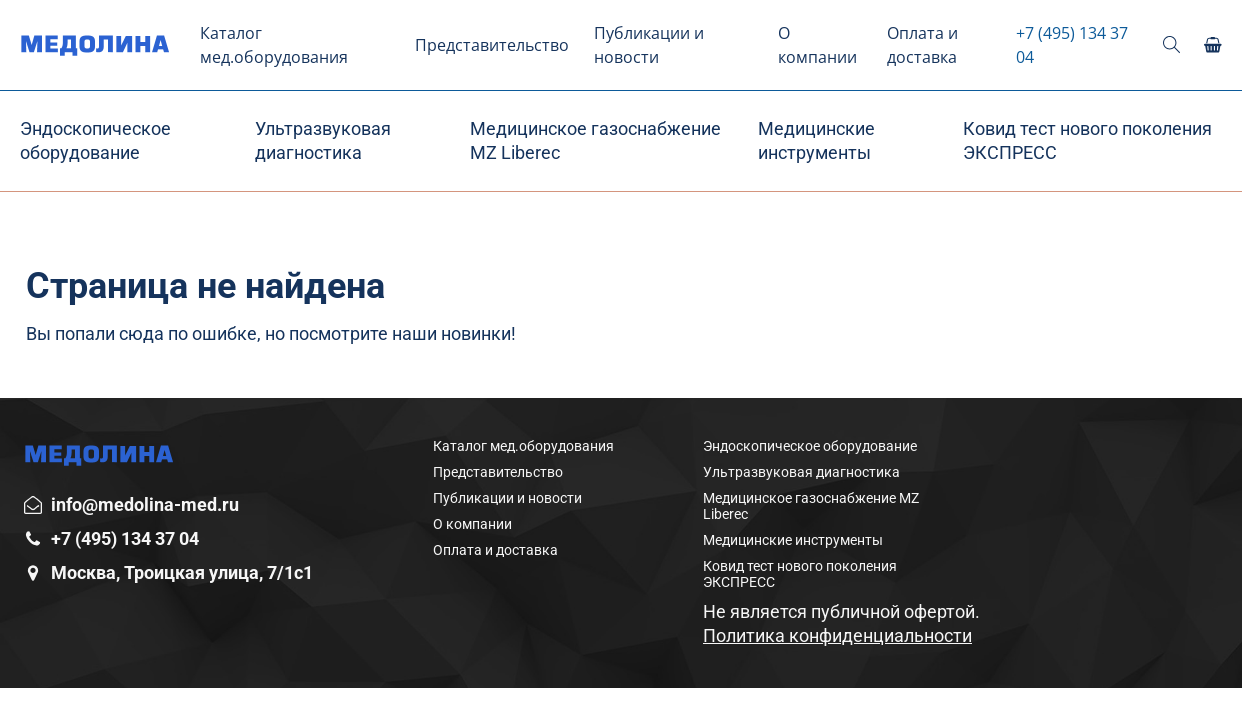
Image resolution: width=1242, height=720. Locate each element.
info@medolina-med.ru (145, 504)
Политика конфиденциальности (837, 635)
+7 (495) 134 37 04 (1072, 45)
